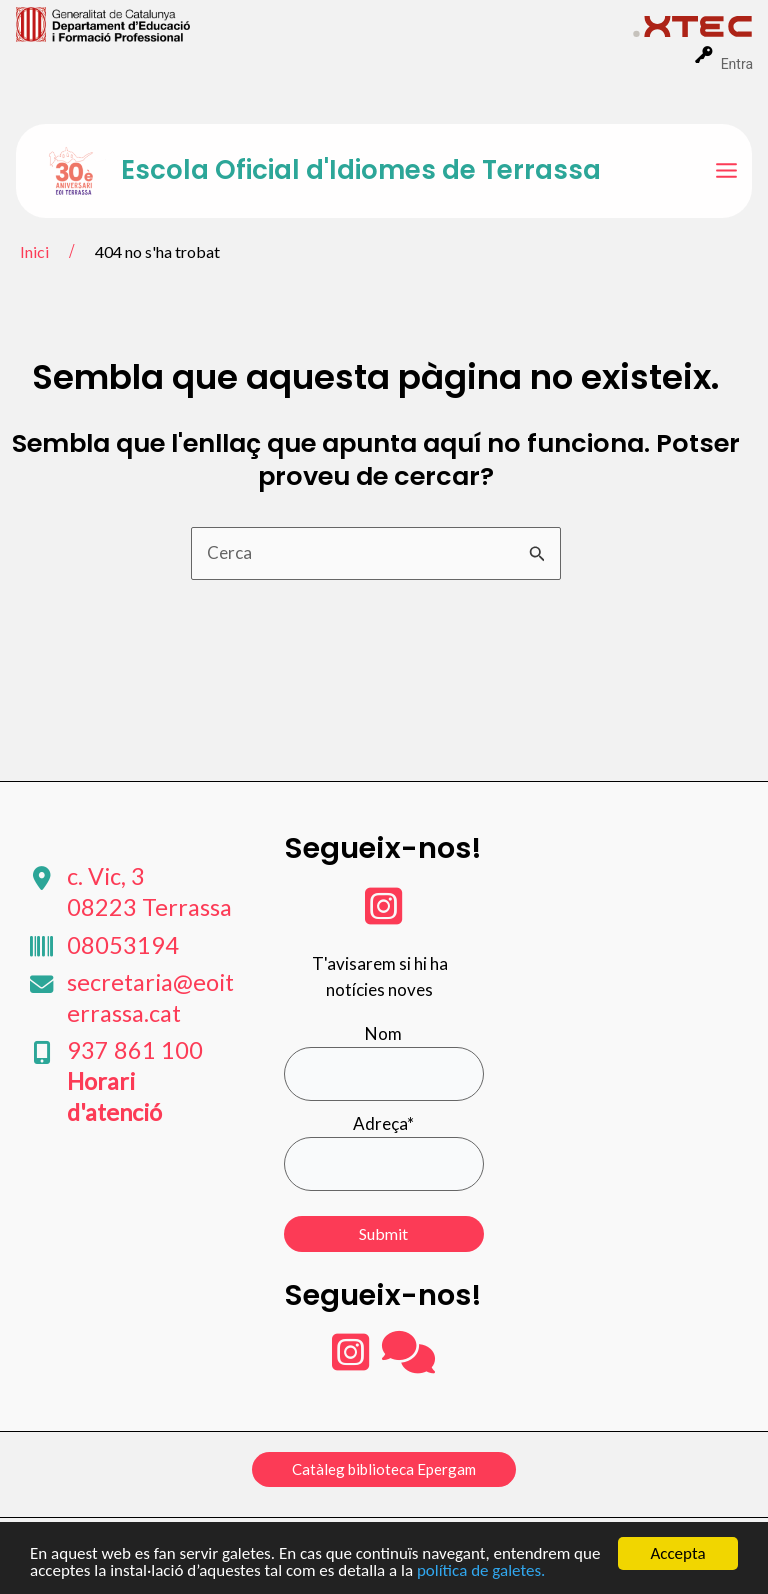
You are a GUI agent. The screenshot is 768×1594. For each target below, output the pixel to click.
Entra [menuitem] (737, 64)
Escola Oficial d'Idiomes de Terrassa (361, 170)
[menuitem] (324, 23)
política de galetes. (481, 1571)
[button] (384, 1469)
